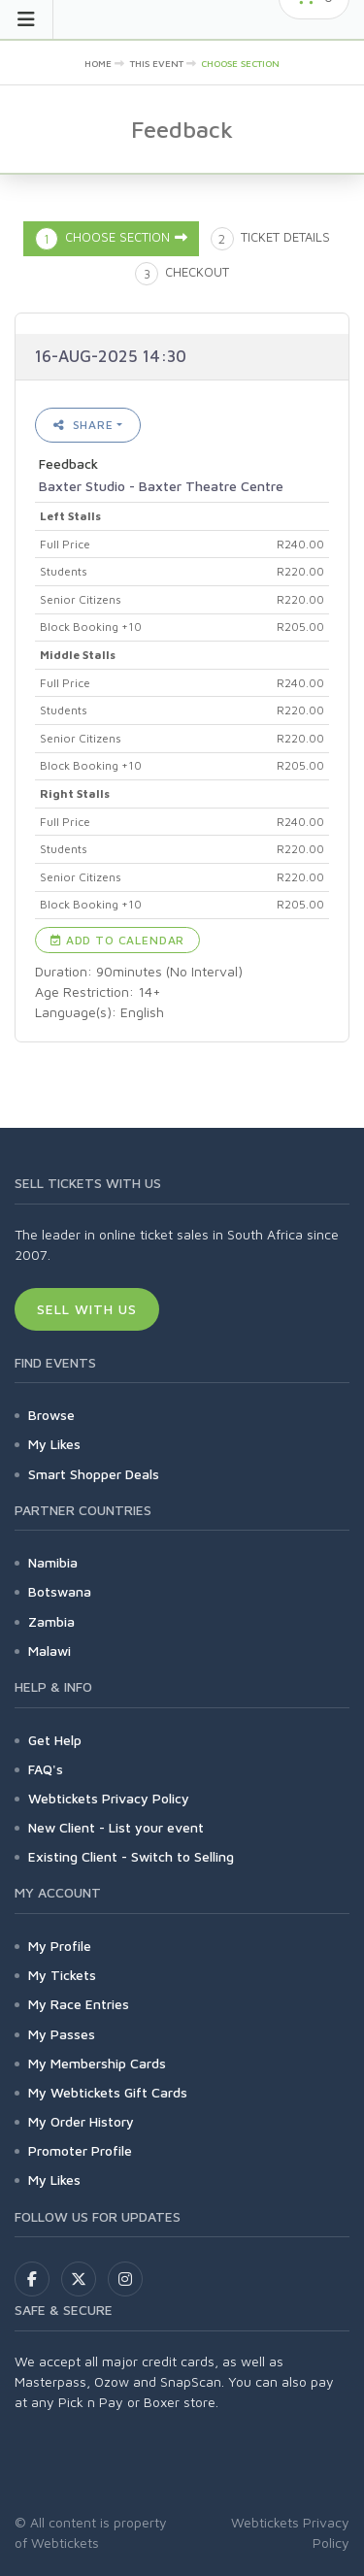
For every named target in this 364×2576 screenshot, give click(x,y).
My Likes (54, 1444)
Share (83, 424)
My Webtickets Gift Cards (107, 2092)
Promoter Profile (80, 2150)
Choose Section (240, 63)
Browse (51, 1414)
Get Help (55, 1740)
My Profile (59, 1945)
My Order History (81, 2121)
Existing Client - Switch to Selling (131, 1856)
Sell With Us (87, 1309)
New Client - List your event (116, 1827)
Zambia (51, 1621)
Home (98, 63)
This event (156, 63)
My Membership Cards (97, 2063)
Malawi (49, 1650)
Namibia (53, 1562)
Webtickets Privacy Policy (108, 1798)
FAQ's (45, 1769)
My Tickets (62, 1974)
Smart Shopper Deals (93, 1474)
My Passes (61, 2034)
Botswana (59, 1591)
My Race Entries (78, 2004)
